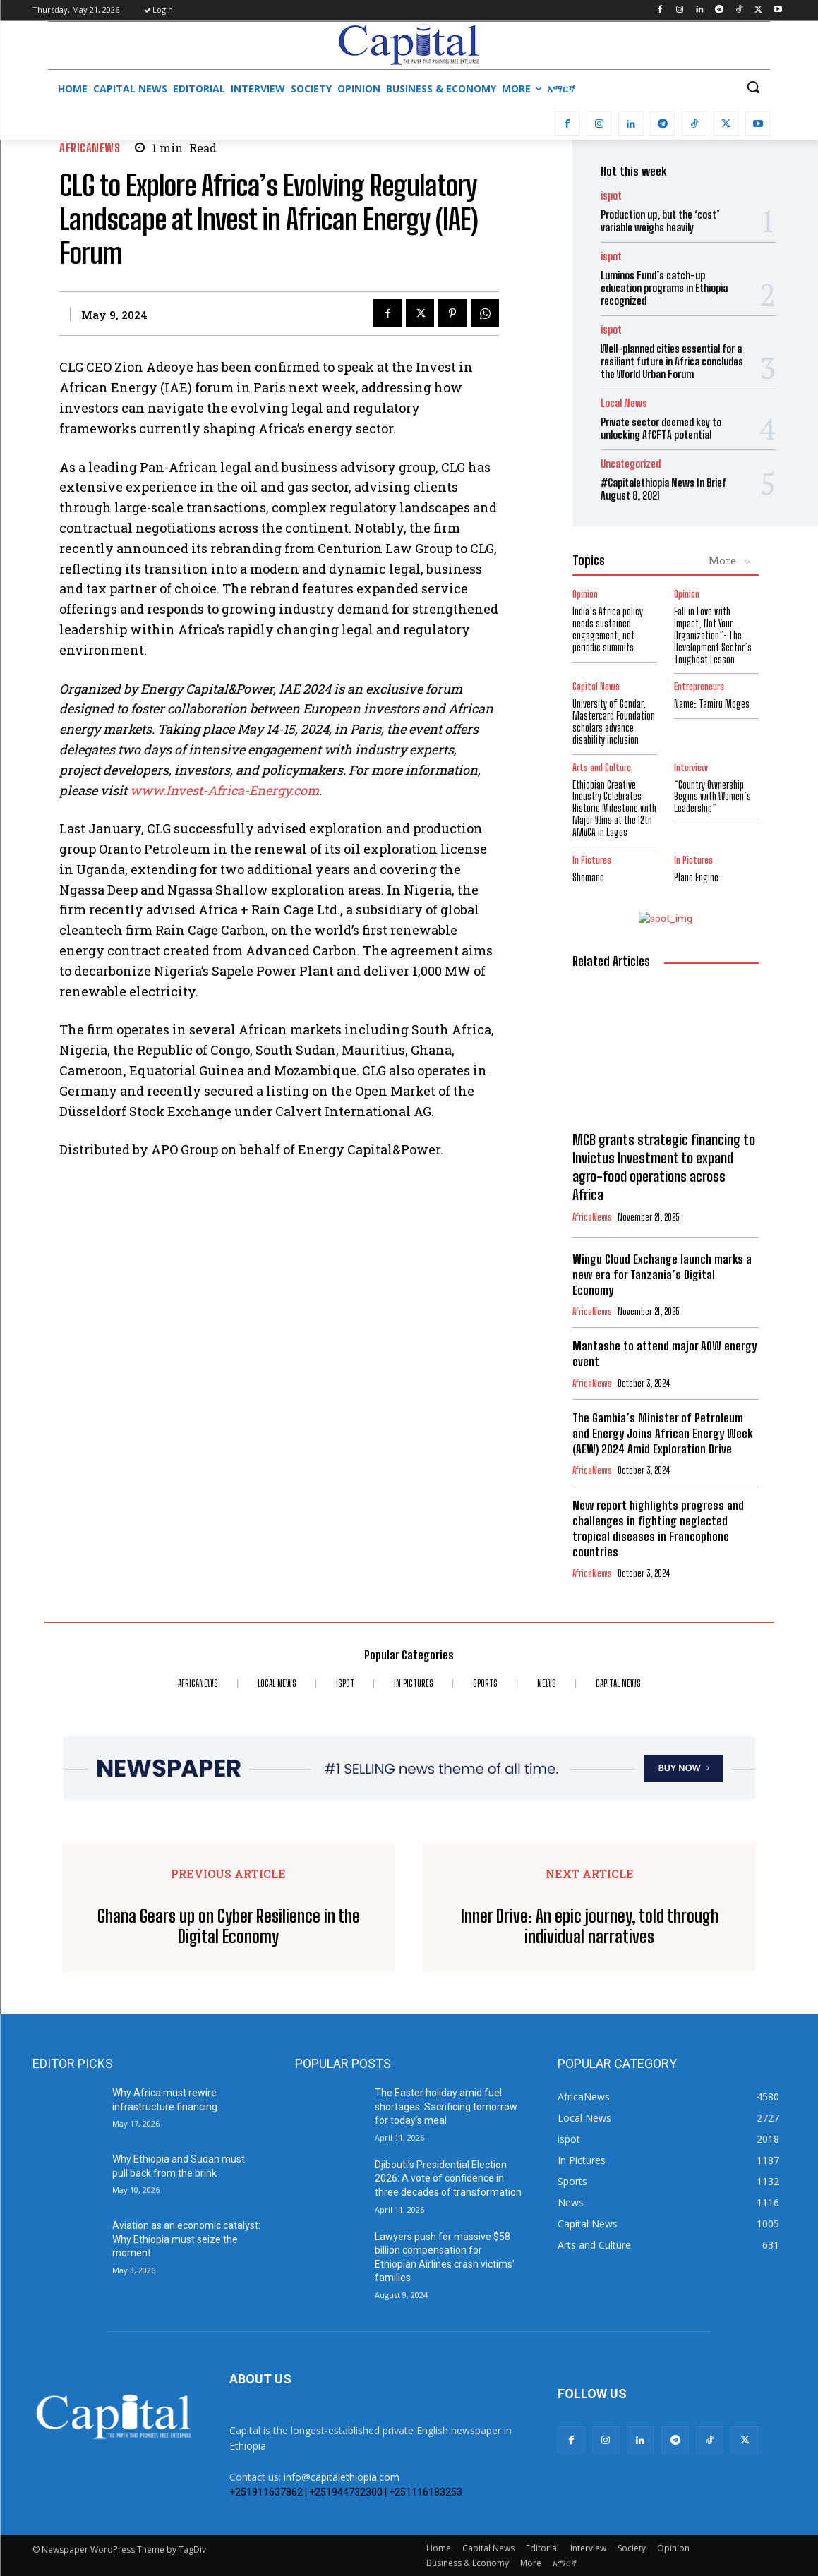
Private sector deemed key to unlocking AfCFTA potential (661, 428)
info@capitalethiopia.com (341, 2477)
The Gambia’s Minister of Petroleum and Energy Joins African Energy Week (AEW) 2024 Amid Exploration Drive (662, 1433)
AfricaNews (89, 148)
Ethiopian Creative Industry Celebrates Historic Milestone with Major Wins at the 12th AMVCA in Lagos (614, 808)
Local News (624, 403)
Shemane (588, 877)
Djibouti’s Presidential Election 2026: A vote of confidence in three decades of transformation (448, 2178)
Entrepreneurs (699, 686)
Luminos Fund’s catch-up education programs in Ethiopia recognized (664, 288)
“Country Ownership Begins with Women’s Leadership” (712, 797)
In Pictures (591, 860)
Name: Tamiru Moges (712, 704)
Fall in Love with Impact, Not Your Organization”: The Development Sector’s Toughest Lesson (713, 635)
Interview (691, 768)
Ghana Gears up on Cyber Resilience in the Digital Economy (228, 1926)
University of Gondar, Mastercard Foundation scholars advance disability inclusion (613, 721)
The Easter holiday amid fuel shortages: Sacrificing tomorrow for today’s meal (446, 2106)
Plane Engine (696, 877)
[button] (753, 87)
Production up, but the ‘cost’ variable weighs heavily (660, 221)
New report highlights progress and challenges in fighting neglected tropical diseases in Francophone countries (658, 1528)
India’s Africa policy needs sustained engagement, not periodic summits (607, 629)
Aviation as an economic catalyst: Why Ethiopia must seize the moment (186, 2239)
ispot (611, 196)
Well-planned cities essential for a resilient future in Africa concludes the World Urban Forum (672, 361)
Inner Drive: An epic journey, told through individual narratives (589, 1926)
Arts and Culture (601, 768)
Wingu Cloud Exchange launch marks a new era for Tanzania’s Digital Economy (662, 1275)
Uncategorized (631, 464)
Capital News (596, 686)
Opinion (585, 594)
